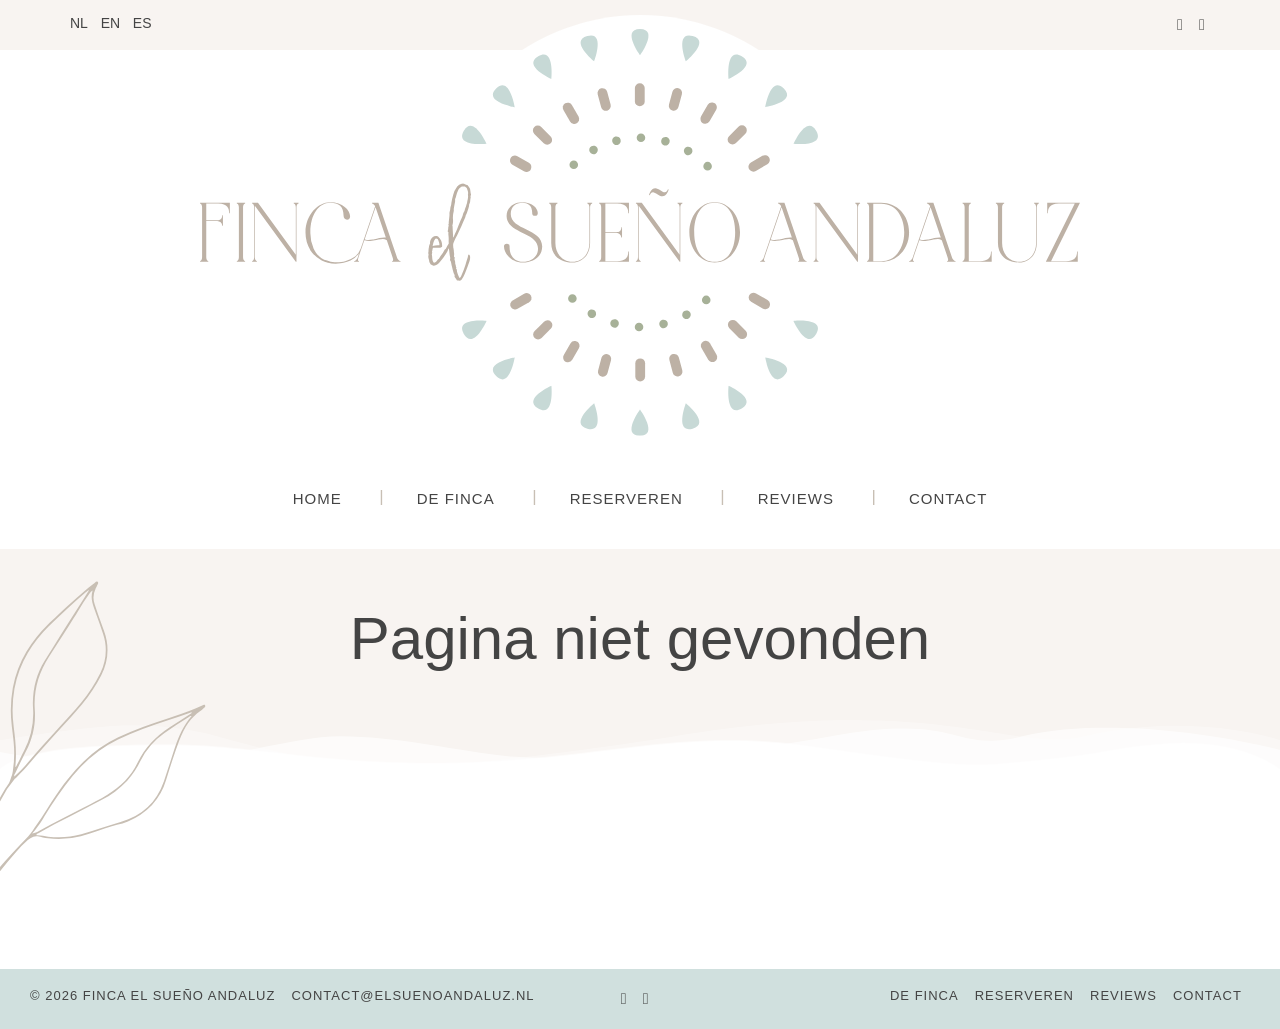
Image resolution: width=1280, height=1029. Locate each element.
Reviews (796, 498)
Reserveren (626, 498)
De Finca (456, 498)
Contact (948, 498)
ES (142, 23)
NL (79, 23)
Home (317, 498)
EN (110, 23)
